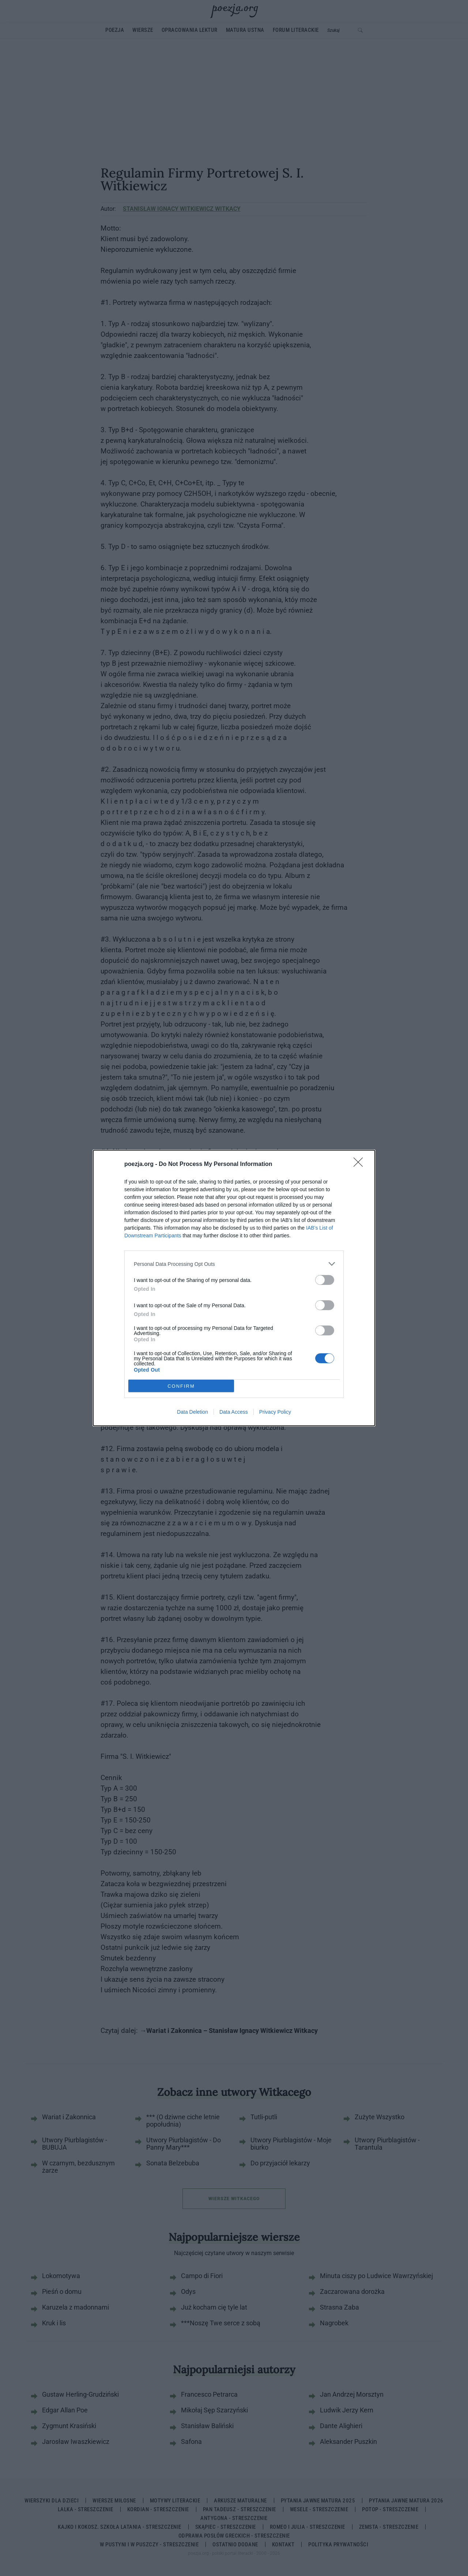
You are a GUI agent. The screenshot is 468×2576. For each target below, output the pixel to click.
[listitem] (234, 1264)
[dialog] (234, 1288)
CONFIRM (181, 1386)
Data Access (233, 1412)
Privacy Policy (275, 1412)
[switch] (324, 1280)
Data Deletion (192, 1412)
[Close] (360, 1164)
